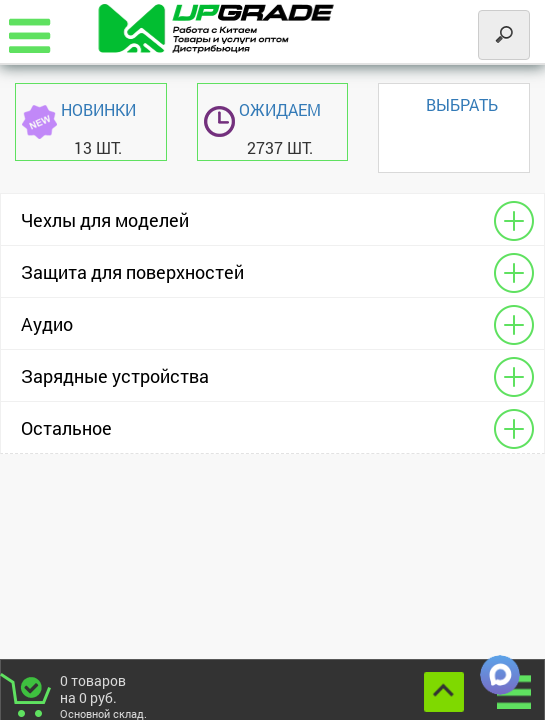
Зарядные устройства (115, 376)
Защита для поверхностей (132, 272)
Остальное (66, 428)
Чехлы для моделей (105, 220)
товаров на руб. (112, 695)
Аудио (47, 324)
